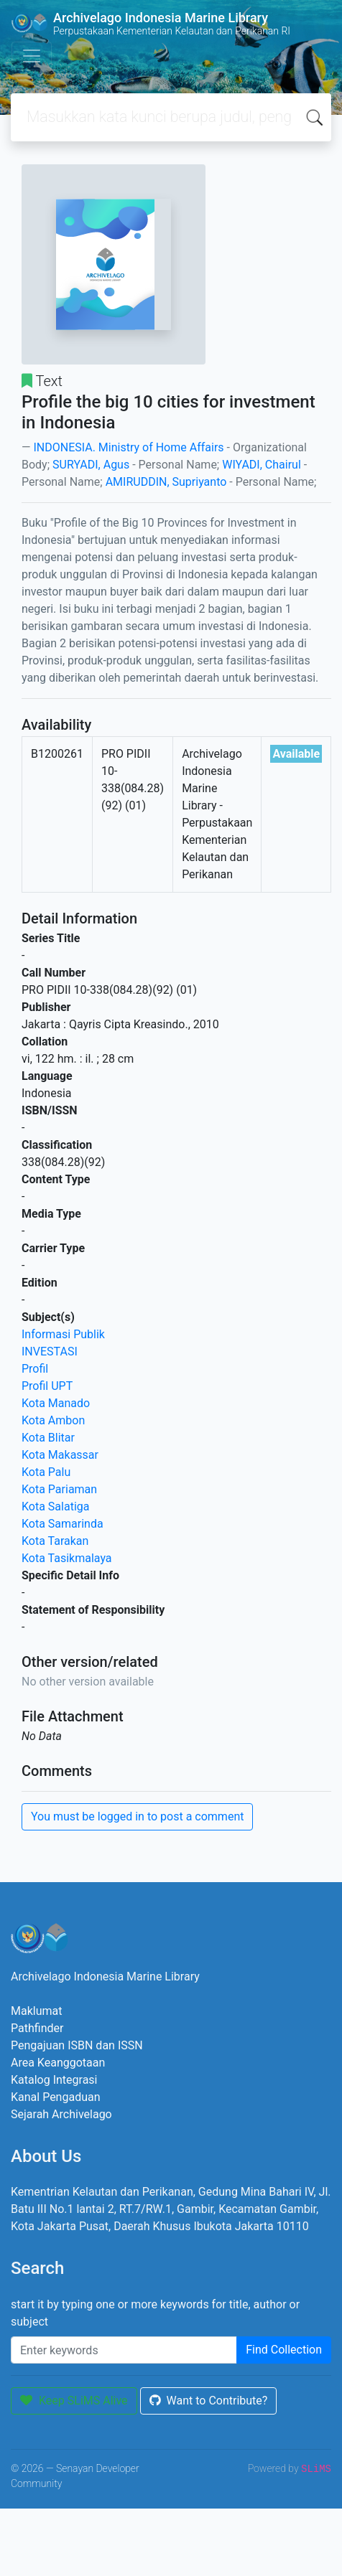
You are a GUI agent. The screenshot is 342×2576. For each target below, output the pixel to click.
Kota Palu (46, 1472)
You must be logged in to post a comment (137, 1816)
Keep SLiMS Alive (74, 2400)
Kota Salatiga (55, 1506)
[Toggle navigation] (31, 56)
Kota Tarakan (55, 1541)
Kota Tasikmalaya (67, 1558)
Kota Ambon (53, 1420)
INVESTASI (50, 1351)
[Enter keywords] (124, 2350)
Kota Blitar (48, 1437)
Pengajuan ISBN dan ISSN (77, 2045)
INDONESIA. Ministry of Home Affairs (128, 447)
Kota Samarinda (62, 1524)
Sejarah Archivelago (61, 2114)
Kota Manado (56, 1403)
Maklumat (36, 2011)
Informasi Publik (63, 1334)
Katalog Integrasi (54, 2080)
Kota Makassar (60, 1455)
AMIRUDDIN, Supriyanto (166, 482)
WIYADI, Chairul (261, 464)
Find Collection (284, 2349)
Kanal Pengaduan (56, 2097)
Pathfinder (37, 2028)
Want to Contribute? (208, 2400)
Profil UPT (47, 1386)
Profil (35, 1369)
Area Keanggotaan (58, 2062)
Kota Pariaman (59, 1489)
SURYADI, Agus (90, 464)
